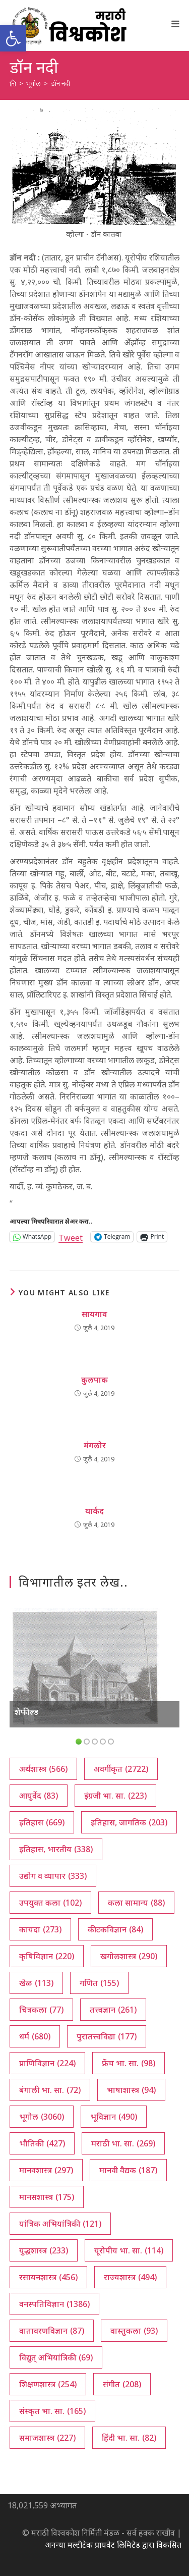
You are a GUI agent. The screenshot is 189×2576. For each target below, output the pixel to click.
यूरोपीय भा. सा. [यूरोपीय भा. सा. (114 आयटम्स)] (128, 2250)
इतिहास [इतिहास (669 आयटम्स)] (42, 1822)
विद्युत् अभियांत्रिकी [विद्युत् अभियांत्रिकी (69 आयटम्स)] (56, 2357)
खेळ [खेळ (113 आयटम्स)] (36, 1983)
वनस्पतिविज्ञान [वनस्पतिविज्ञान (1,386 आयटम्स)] (54, 2304)
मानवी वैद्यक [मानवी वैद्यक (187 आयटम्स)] (128, 2170)
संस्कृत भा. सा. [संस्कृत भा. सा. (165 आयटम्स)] (52, 2411)
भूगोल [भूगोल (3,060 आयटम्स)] (41, 2117)
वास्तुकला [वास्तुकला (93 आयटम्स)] (134, 2331)
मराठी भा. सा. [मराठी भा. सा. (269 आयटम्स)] (123, 2143)
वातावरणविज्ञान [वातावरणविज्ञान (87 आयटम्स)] (51, 2331)
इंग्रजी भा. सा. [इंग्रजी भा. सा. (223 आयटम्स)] (115, 1796)
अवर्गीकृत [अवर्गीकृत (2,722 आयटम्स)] (121, 1769)
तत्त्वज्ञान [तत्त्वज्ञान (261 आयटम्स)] (113, 2010)
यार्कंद (94, 1510)
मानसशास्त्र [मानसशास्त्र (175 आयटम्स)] (46, 2197)
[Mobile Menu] (175, 24)
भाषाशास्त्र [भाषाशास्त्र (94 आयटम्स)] (131, 2090)
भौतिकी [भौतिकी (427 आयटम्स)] (42, 2143)
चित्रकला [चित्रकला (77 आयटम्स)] (41, 2010)
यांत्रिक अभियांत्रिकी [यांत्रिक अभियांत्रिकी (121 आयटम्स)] (60, 2224)
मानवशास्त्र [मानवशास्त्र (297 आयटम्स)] (46, 2170)
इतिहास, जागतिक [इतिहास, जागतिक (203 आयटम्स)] (129, 1822)
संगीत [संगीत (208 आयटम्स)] (122, 2384)
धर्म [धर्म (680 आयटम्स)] (34, 2036)
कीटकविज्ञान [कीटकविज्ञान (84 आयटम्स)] (115, 1929)
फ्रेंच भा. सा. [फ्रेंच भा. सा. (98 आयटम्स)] (128, 2063)
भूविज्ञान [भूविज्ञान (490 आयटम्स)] (113, 2117)
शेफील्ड (26, 1711)
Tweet (70, 1236)
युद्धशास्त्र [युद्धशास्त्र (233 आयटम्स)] (43, 2250)
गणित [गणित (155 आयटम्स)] (99, 1983)
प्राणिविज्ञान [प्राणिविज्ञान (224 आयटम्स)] (47, 2063)
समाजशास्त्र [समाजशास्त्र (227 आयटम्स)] (47, 2438)
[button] (13, 38)
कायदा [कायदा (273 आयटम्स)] (40, 1929)
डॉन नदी (60, 83)
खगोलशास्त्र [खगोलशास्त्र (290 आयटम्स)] (128, 1956)
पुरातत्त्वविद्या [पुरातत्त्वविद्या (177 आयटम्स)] (107, 2036)
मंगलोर (95, 1445)
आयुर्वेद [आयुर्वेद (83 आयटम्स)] (38, 1796)
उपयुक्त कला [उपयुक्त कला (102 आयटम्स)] (50, 1903)
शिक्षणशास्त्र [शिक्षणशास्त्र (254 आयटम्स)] (48, 2384)
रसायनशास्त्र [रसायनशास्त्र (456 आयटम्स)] (48, 2277)
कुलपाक (94, 1379)
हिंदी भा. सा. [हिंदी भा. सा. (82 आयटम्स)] (129, 2438)
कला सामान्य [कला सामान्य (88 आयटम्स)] (136, 1903)
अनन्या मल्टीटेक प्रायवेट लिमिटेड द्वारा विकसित (113, 2544)
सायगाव (94, 1314)
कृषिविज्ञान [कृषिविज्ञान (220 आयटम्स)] (46, 1956)
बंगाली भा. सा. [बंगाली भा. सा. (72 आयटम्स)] (50, 2090)
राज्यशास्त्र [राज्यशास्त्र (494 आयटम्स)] (130, 2277)
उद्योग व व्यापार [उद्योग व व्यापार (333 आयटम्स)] (53, 1876)
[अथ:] (13, 83)
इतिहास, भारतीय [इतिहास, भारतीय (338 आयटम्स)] (56, 1849)
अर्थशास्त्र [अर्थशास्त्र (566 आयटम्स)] (43, 1769)
